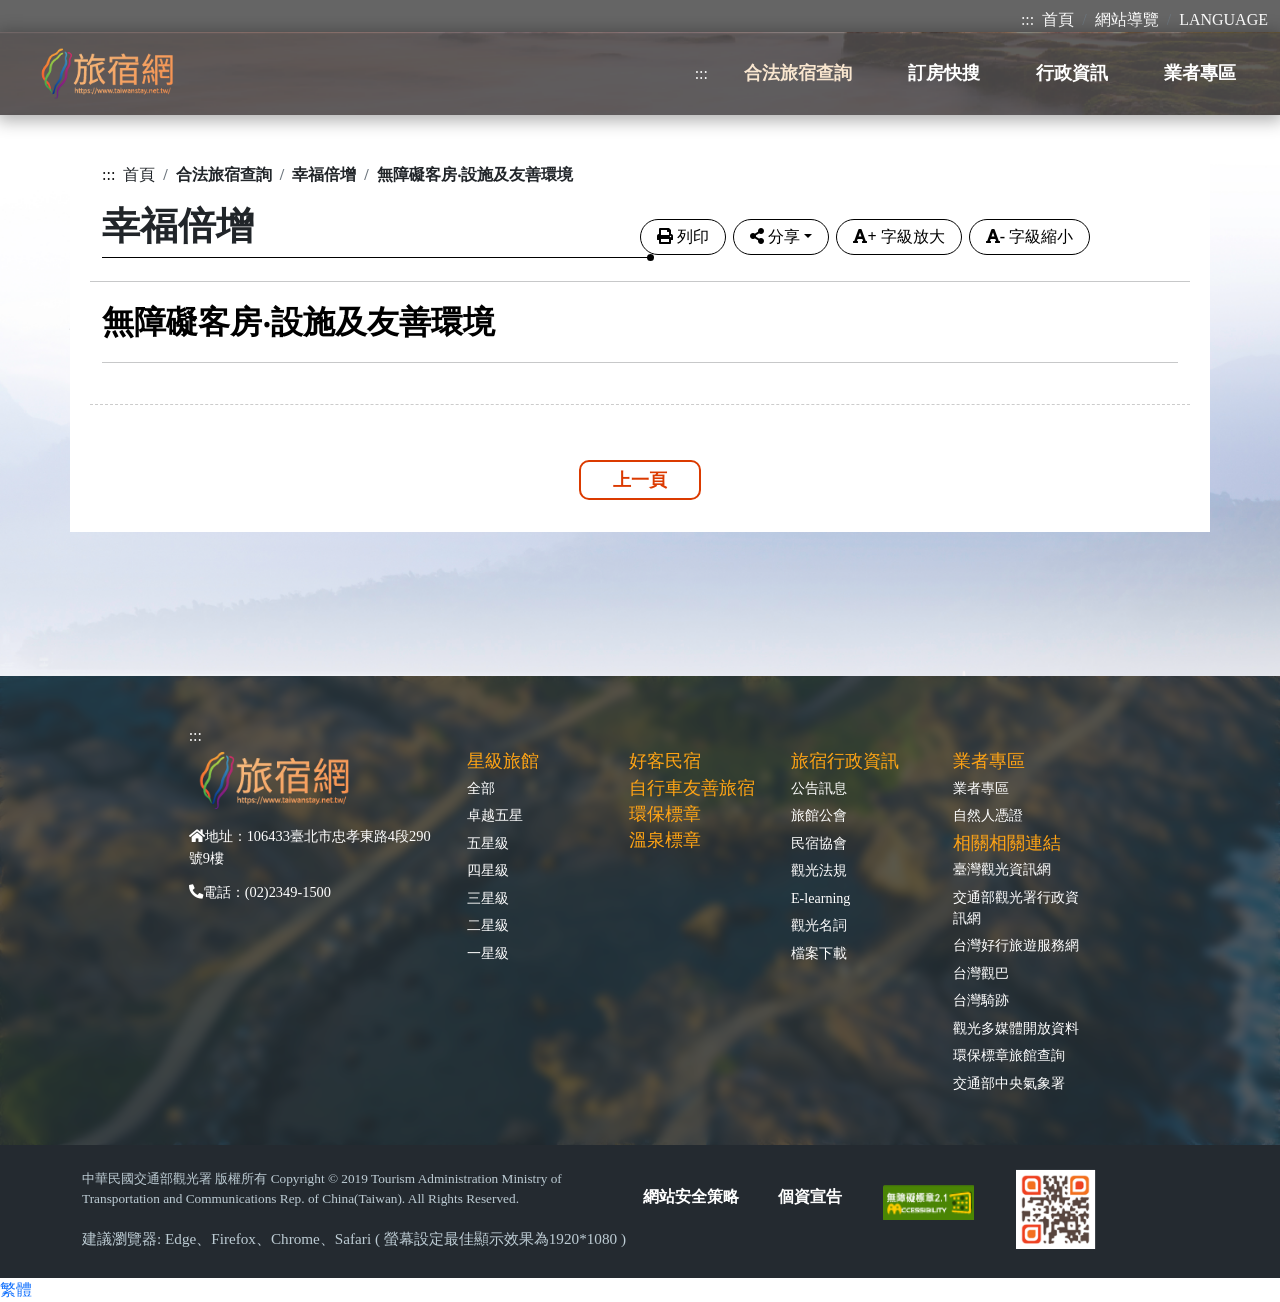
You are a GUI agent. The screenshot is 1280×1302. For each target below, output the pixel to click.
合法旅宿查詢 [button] (798, 73)
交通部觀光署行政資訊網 (1016, 907)
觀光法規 (819, 870)
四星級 (488, 870)
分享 (775, 236)
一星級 (488, 953)
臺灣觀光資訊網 (1002, 869)
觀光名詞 (819, 925)
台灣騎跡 (981, 1000)
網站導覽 (1127, 19)
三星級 (488, 898)
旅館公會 (819, 815)
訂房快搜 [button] (944, 73)
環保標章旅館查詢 (1009, 1055)
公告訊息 (819, 788)
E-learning (820, 898)
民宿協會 (819, 843)
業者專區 (981, 788)
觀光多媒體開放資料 (1016, 1028)
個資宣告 (810, 1196)
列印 (683, 236)
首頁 (1058, 19)
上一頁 (640, 480)
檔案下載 (819, 953)
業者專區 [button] (1200, 73)
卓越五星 (495, 815)
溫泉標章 (665, 840)
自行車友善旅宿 (692, 788)
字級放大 (898, 236)
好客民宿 (665, 761)
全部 (481, 788)
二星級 (488, 925)
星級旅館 (503, 761)
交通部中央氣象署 (1009, 1083)
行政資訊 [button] (1072, 73)
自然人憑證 (988, 815)
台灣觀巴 (981, 973)
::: (1027, 19)
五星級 (488, 843)
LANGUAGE (1223, 19)
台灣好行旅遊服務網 (1016, 945)
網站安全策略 (691, 1196)
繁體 (16, 1289)
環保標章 (665, 814)
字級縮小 (1029, 236)
